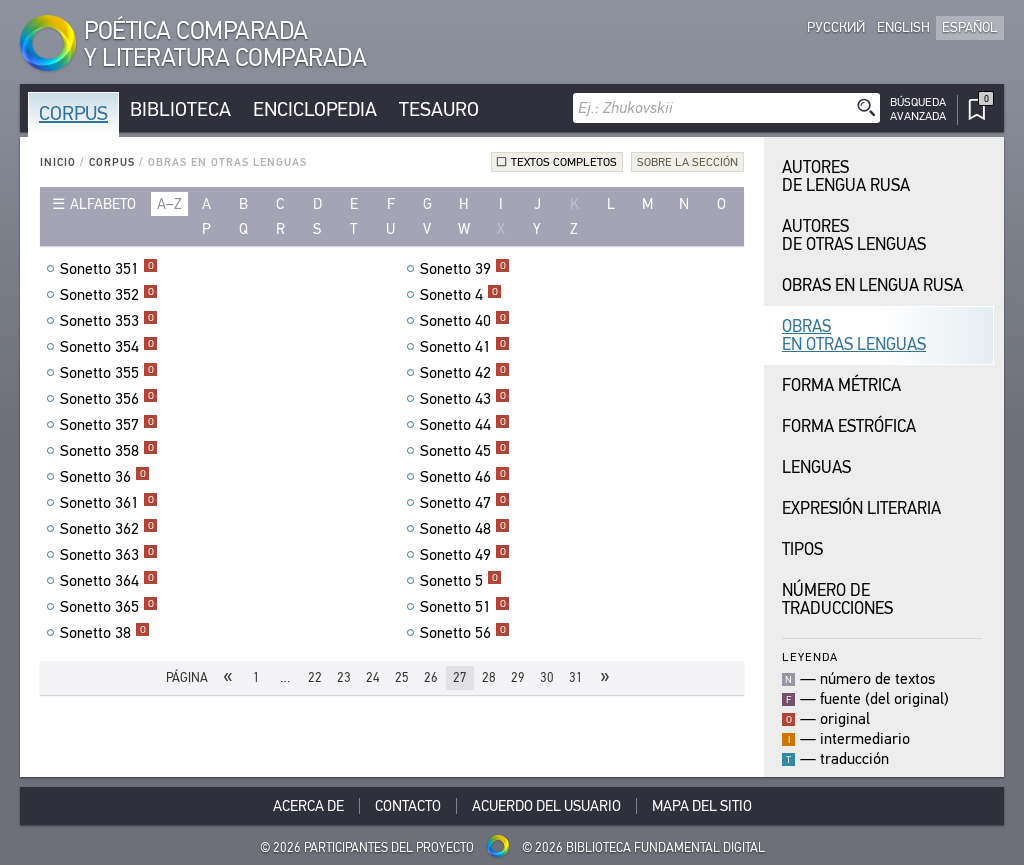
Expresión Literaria (861, 508)
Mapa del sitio (702, 806)
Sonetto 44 (465, 425)
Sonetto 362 (109, 529)
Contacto (408, 806)
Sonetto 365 (109, 607)
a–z (169, 204)
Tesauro (439, 109)
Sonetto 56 (465, 633)
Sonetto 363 (109, 555)
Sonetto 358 (109, 451)
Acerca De (308, 806)
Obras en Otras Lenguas (854, 335)
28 (489, 677)
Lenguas (816, 467)
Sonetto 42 (465, 373)
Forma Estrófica (849, 426)
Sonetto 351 (109, 269)
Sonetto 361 (109, 503)
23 (344, 677)
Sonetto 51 (465, 607)
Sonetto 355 (109, 373)
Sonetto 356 (109, 399)
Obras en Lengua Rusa (872, 285)
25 (402, 677)
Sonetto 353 (109, 321)
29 (518, 677)
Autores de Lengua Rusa (846, 176)
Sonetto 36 (105, 477)
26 (431, 677)
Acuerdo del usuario (546, 806)
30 (547, 677)
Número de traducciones (837, 599)
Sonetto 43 (465, 399)
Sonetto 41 (465, 347)
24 (373, 677)
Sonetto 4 (461, 295)
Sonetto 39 (465, 269)
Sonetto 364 (109, 581)
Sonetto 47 (465, 503)
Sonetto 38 (105, 633)
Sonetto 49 (465, 555)
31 (576, 677)
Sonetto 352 (109, 295)
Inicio (58, 162)
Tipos (802, 549)
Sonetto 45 (465, 451)
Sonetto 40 (465, 321)
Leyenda (810, 656)
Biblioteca (180, 109)
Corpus (73, 113)
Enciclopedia (315, 109)
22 (315, 677)
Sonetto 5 (461, 581)
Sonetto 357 (109, 425)
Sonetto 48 (465, 529)
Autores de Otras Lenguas (854, 235)
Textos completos (564, 162)
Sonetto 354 (109, 347)
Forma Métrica (841, 385)
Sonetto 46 (465, 477)
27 (460, 677)
